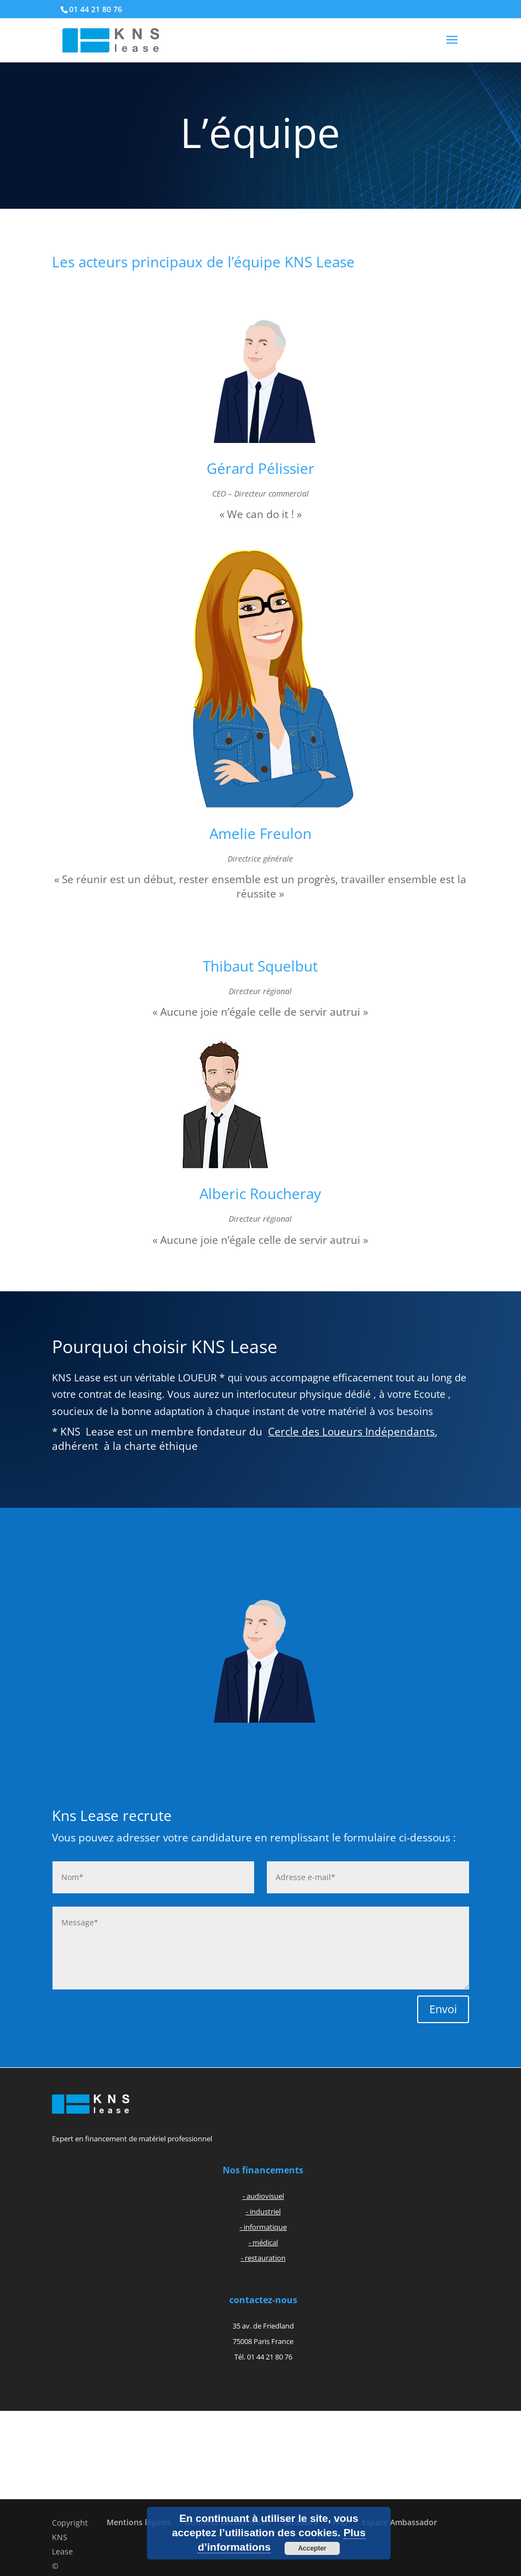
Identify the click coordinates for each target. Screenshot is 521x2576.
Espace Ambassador (399, 2522)
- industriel (263, 2211)
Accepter (312, 2548)
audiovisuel (265, 2196)
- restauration (263, 2258)
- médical (263, 2242)
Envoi (443, 2009)
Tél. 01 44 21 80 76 (263, 2357)
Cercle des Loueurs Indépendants (351, 1431)
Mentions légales (139, 2522)
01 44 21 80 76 (95, 9)
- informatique (263, 2227)
